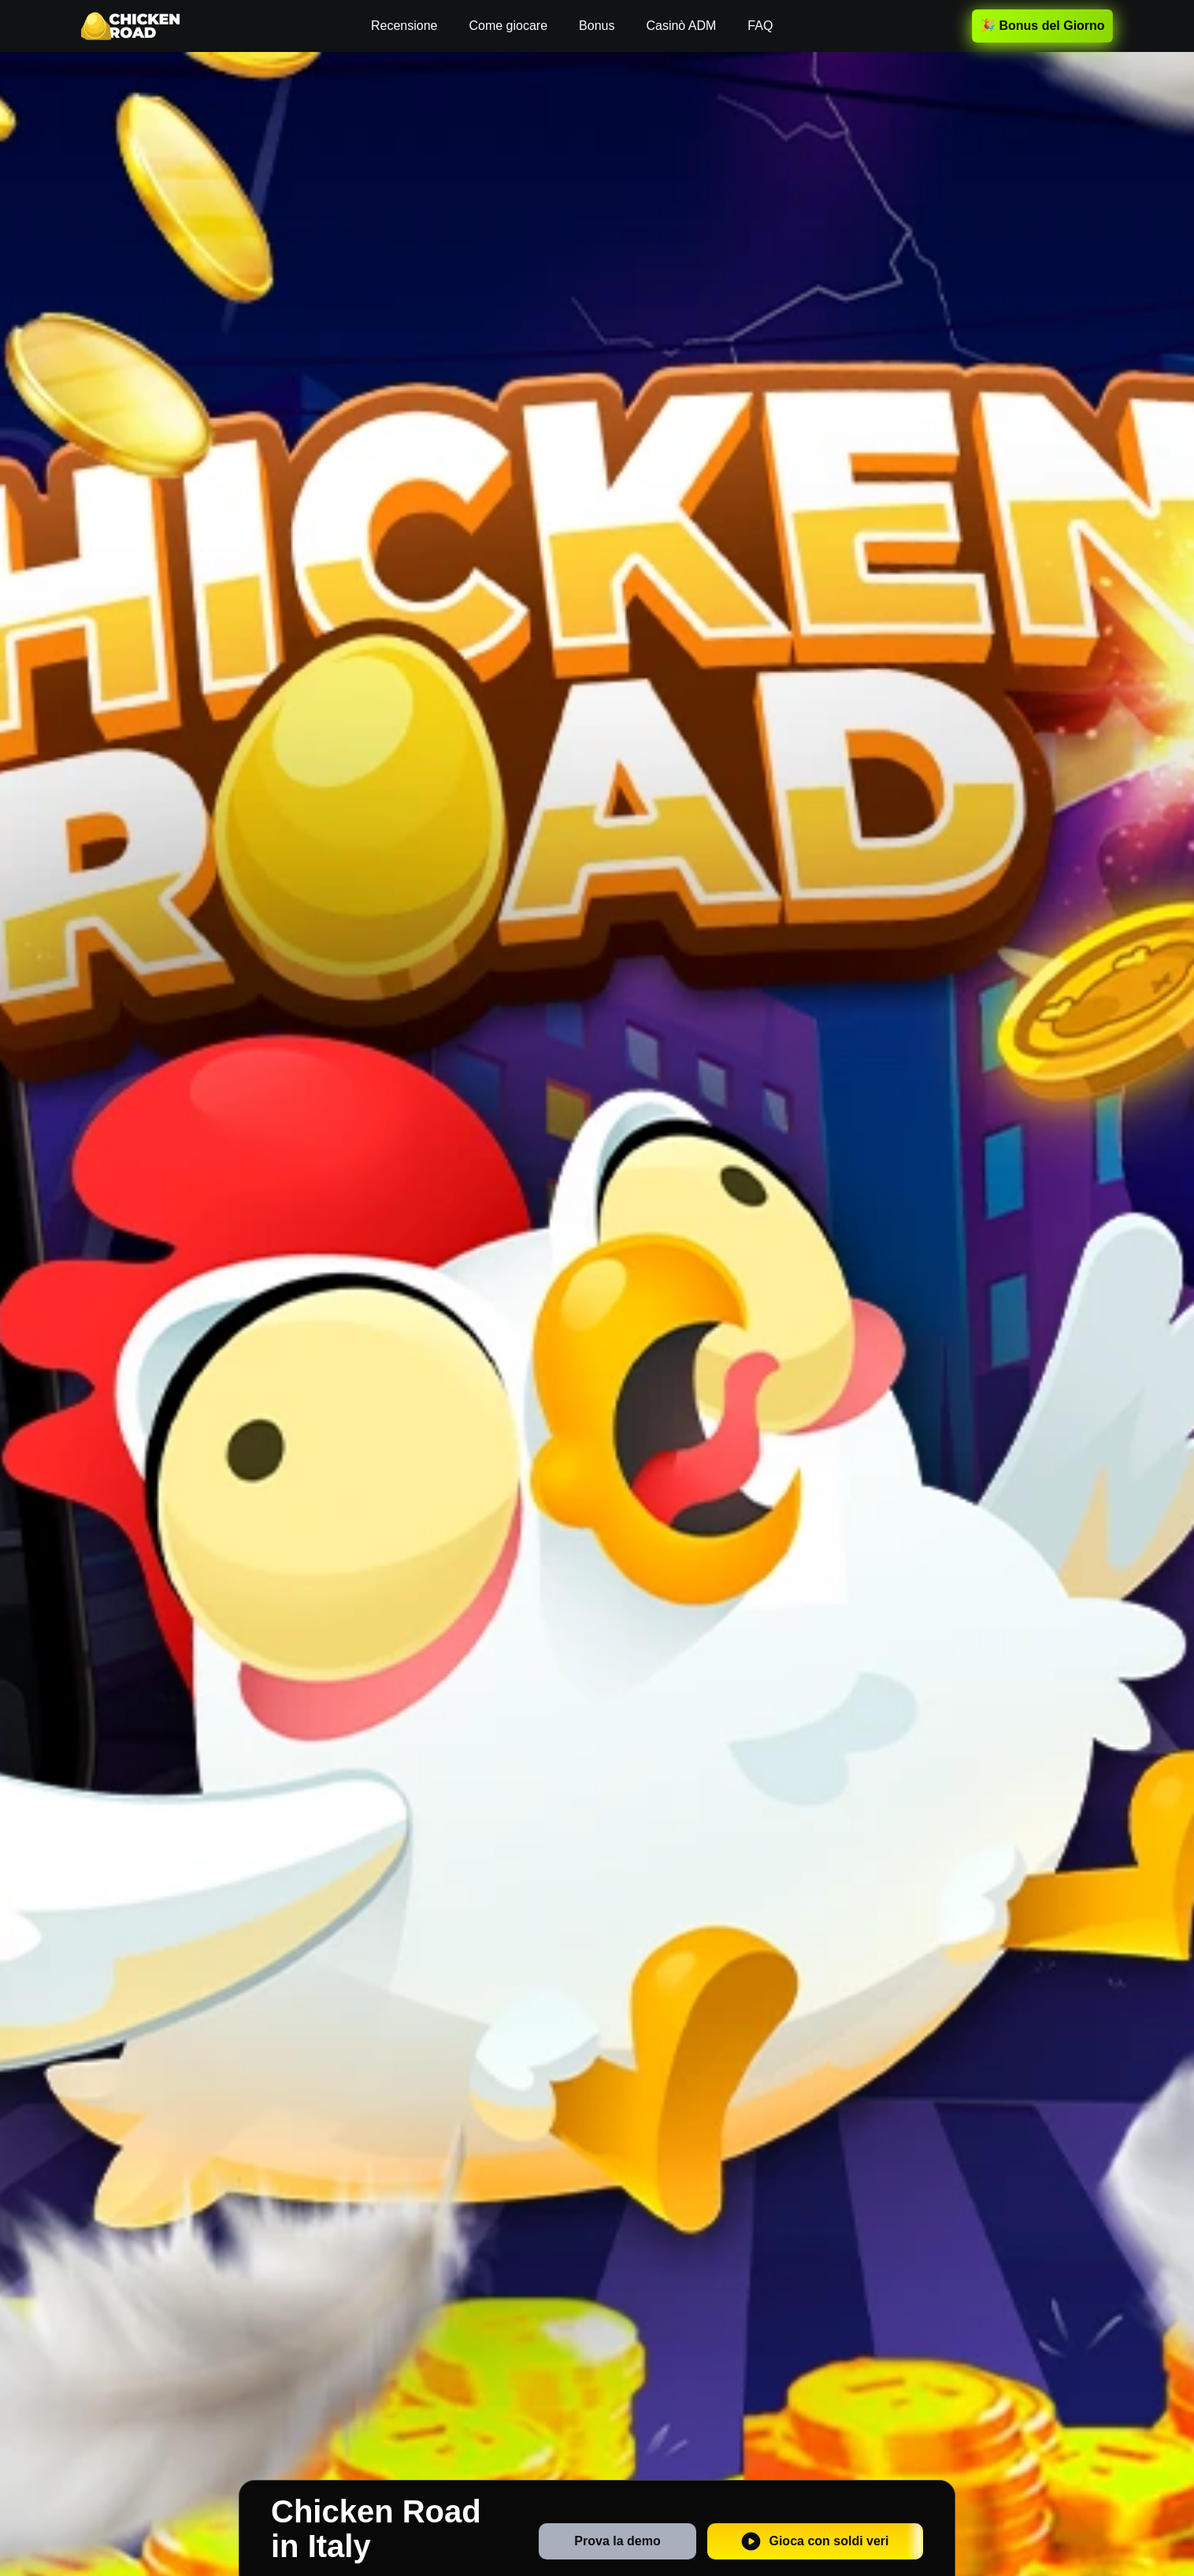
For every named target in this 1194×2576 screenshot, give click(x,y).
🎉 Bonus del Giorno (1042, 25)
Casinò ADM (681, 25)
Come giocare (508, 25)
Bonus (596, 25)
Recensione (404, 25)
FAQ (760, 25)
